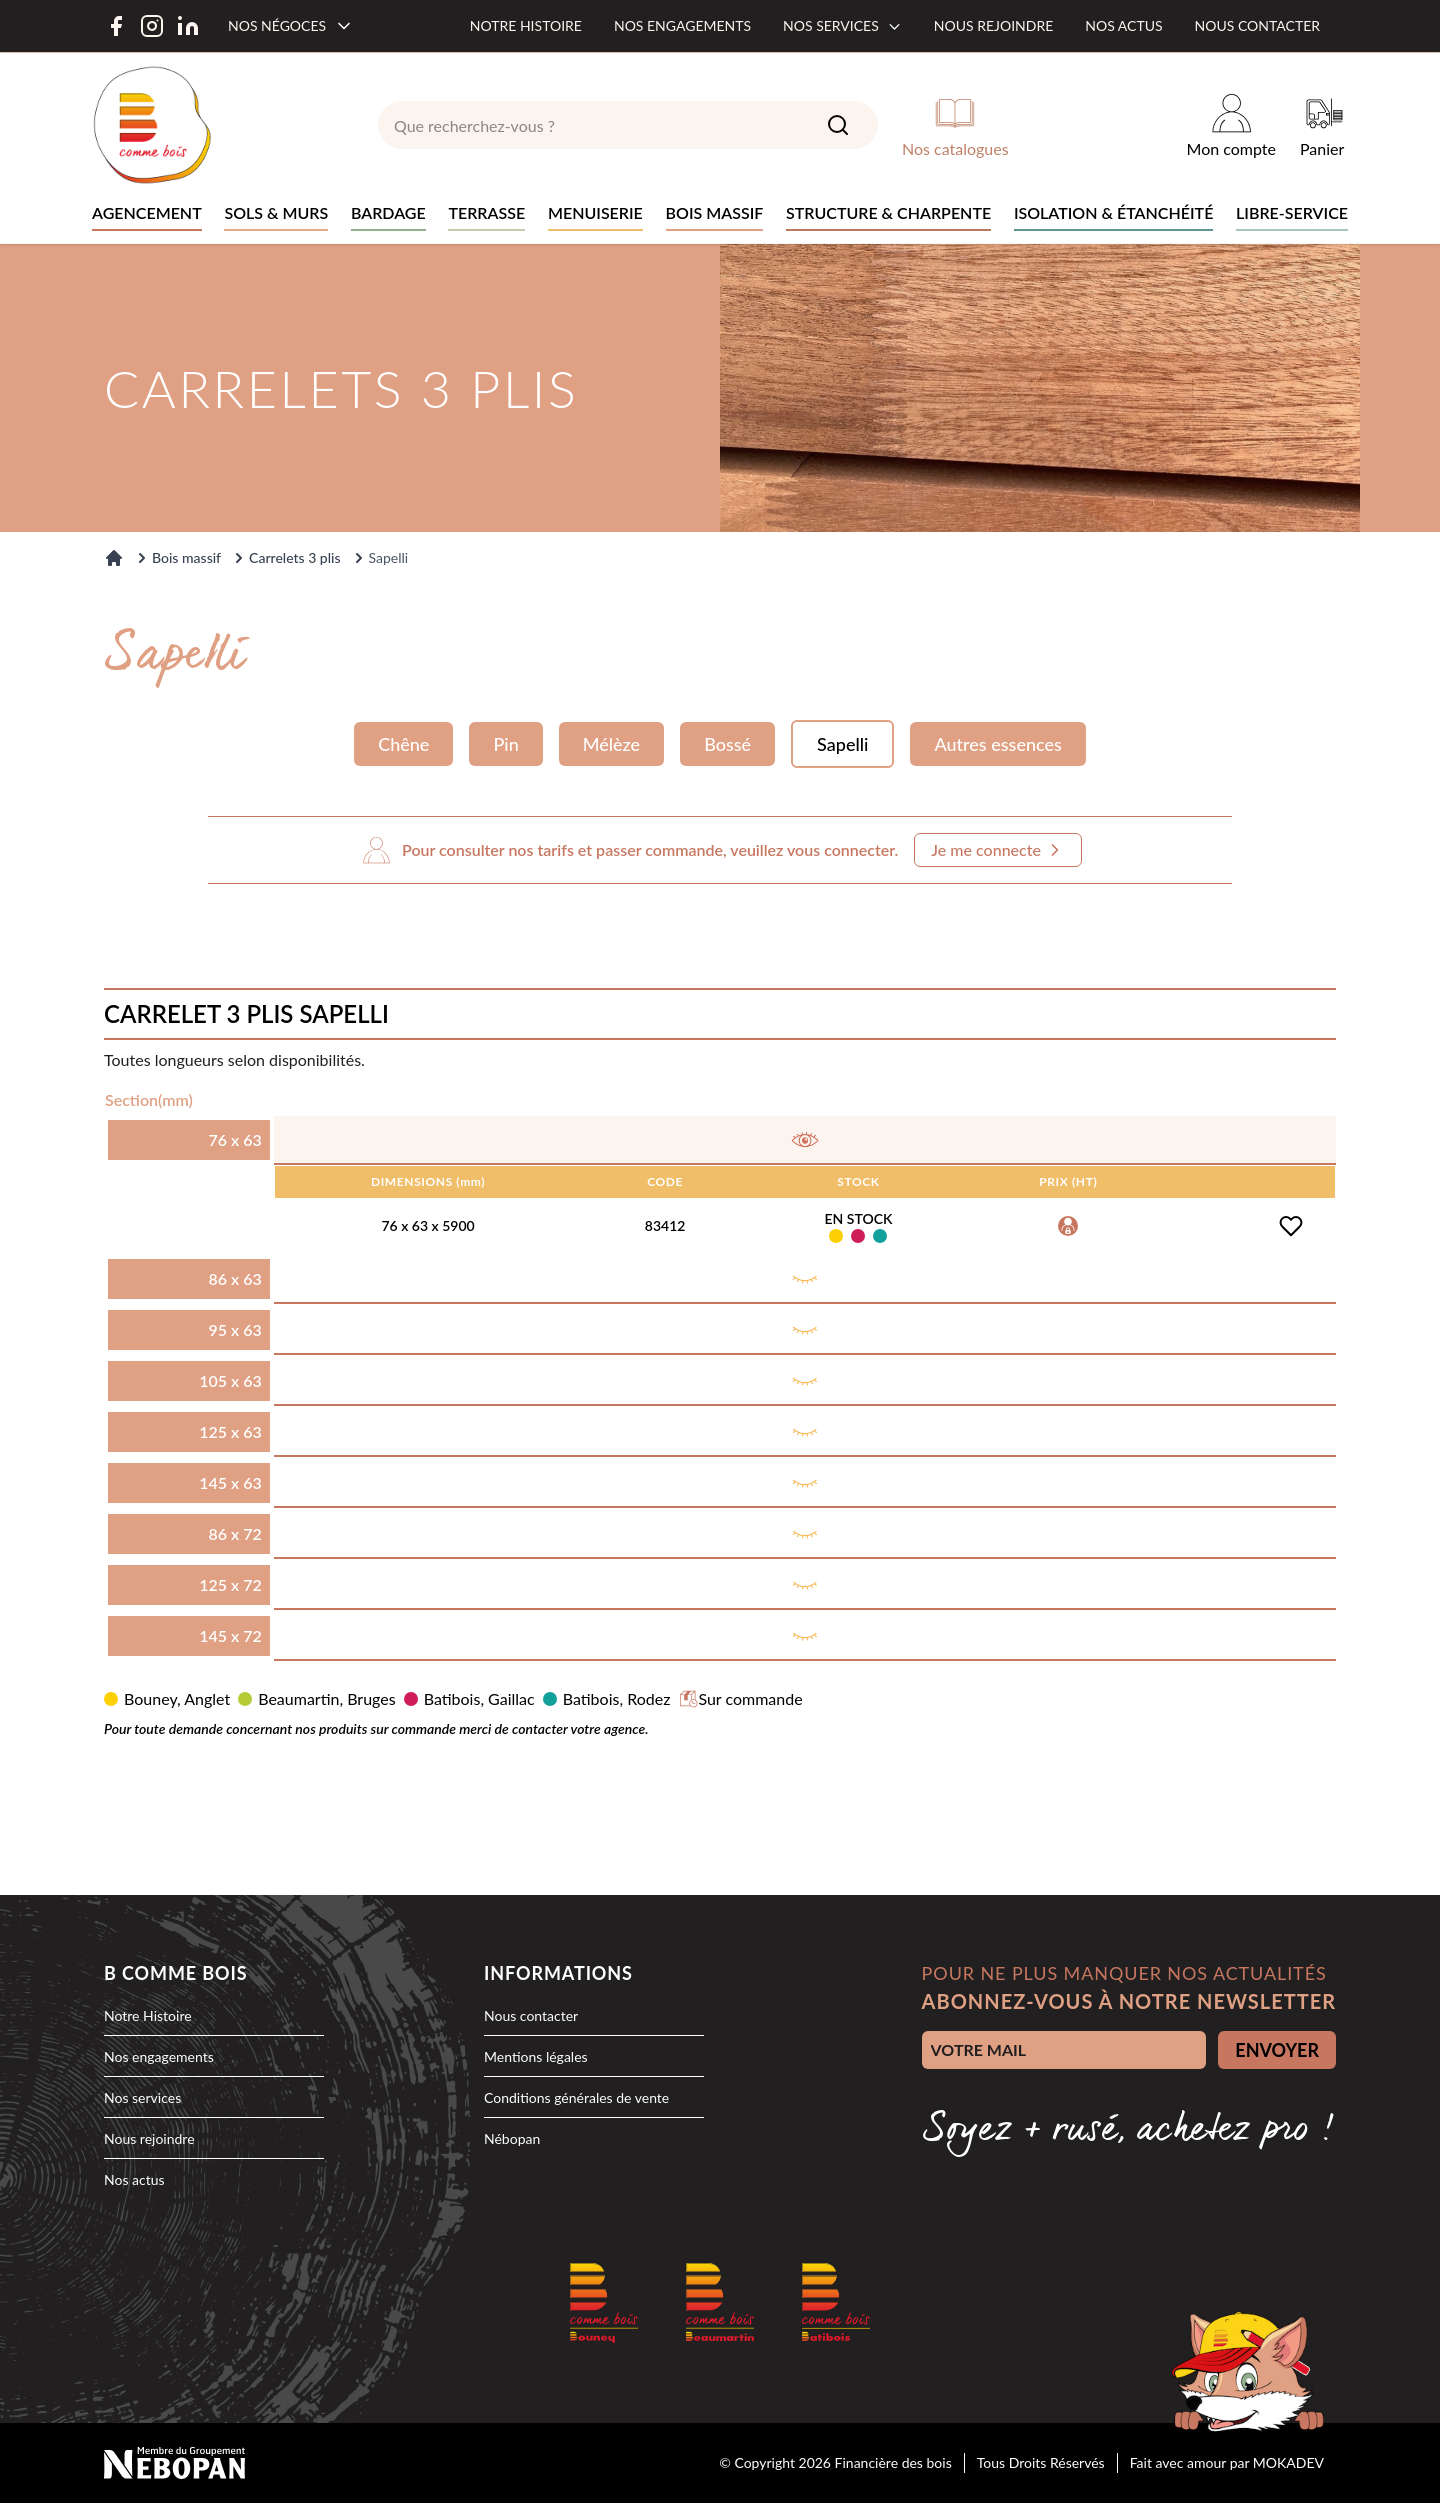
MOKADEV (1288, 2462)
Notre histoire (526, 25)
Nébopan (512, 2138)
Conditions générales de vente (576, 2097)
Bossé (727, 744)
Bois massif (186, 557)
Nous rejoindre (993, 25)
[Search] (838, 125)
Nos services (842, 25)
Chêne (403, 744)
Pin (505, 744)
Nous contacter (1257, 25)
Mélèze (611, 744)
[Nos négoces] (291, 26)
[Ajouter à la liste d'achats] (1291, 1226)
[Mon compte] (1231, 125)
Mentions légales (536, 2056)
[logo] (152, 125)
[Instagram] (152, 26)
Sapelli (842, 744)
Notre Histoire (148, 2015)
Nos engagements (682, 25)
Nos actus (1123, 25)
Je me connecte (998, 850)
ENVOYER (1277, 2050)
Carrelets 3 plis (295, 557)
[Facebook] (116, 26)
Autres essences (997, 744)
